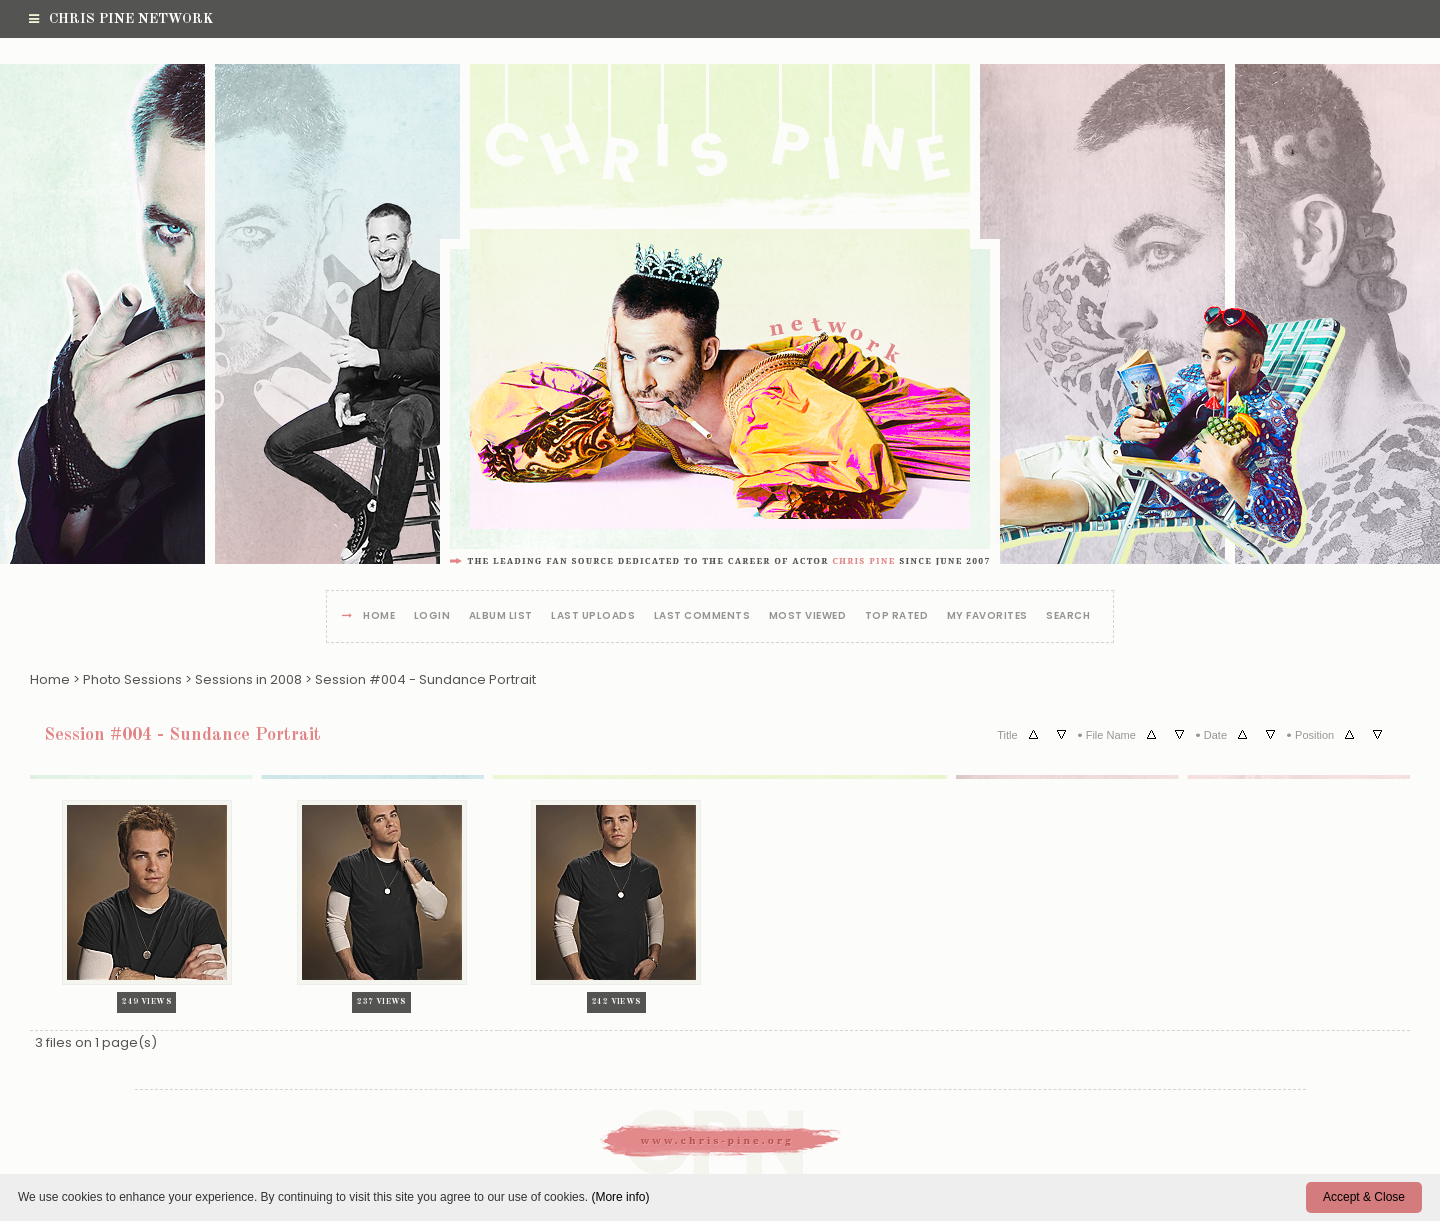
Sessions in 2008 (248, 679)
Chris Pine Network (121, 19)
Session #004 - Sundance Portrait (425, 679)
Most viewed (808, 616)
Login (432, 616)
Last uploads (593, 616)
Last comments (702, 616)
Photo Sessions (132, 679)
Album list (501, 616)
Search (1068, 616)
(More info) (620, 1197)
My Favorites (987, 616)
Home (379, 616)
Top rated (897, 616)
